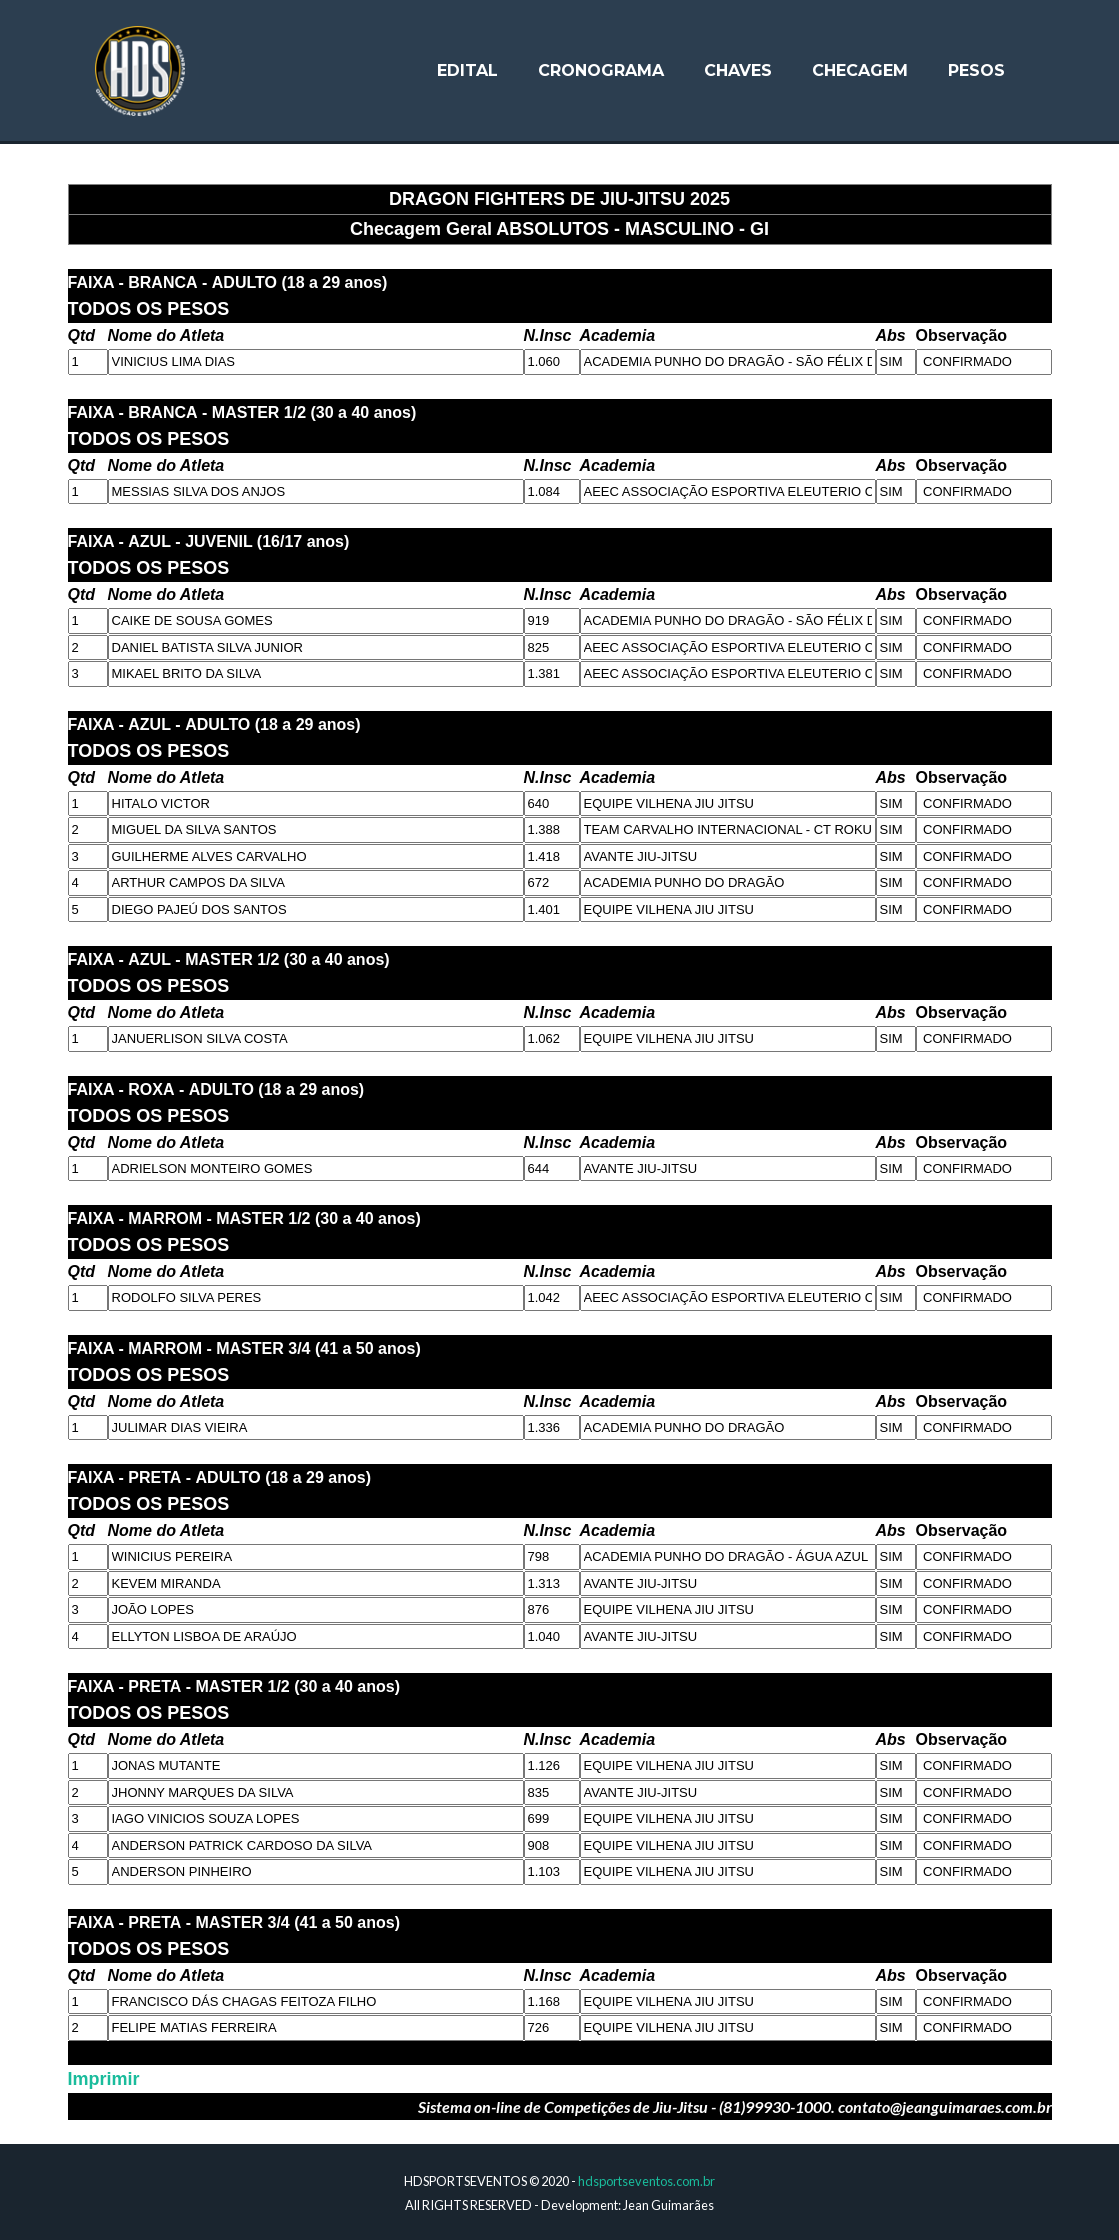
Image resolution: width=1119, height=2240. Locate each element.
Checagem (860, 73)
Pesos (976, 73)
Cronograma (601, 73)
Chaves (738, 73)
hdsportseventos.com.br (646, 2181)
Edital (467, 73)
